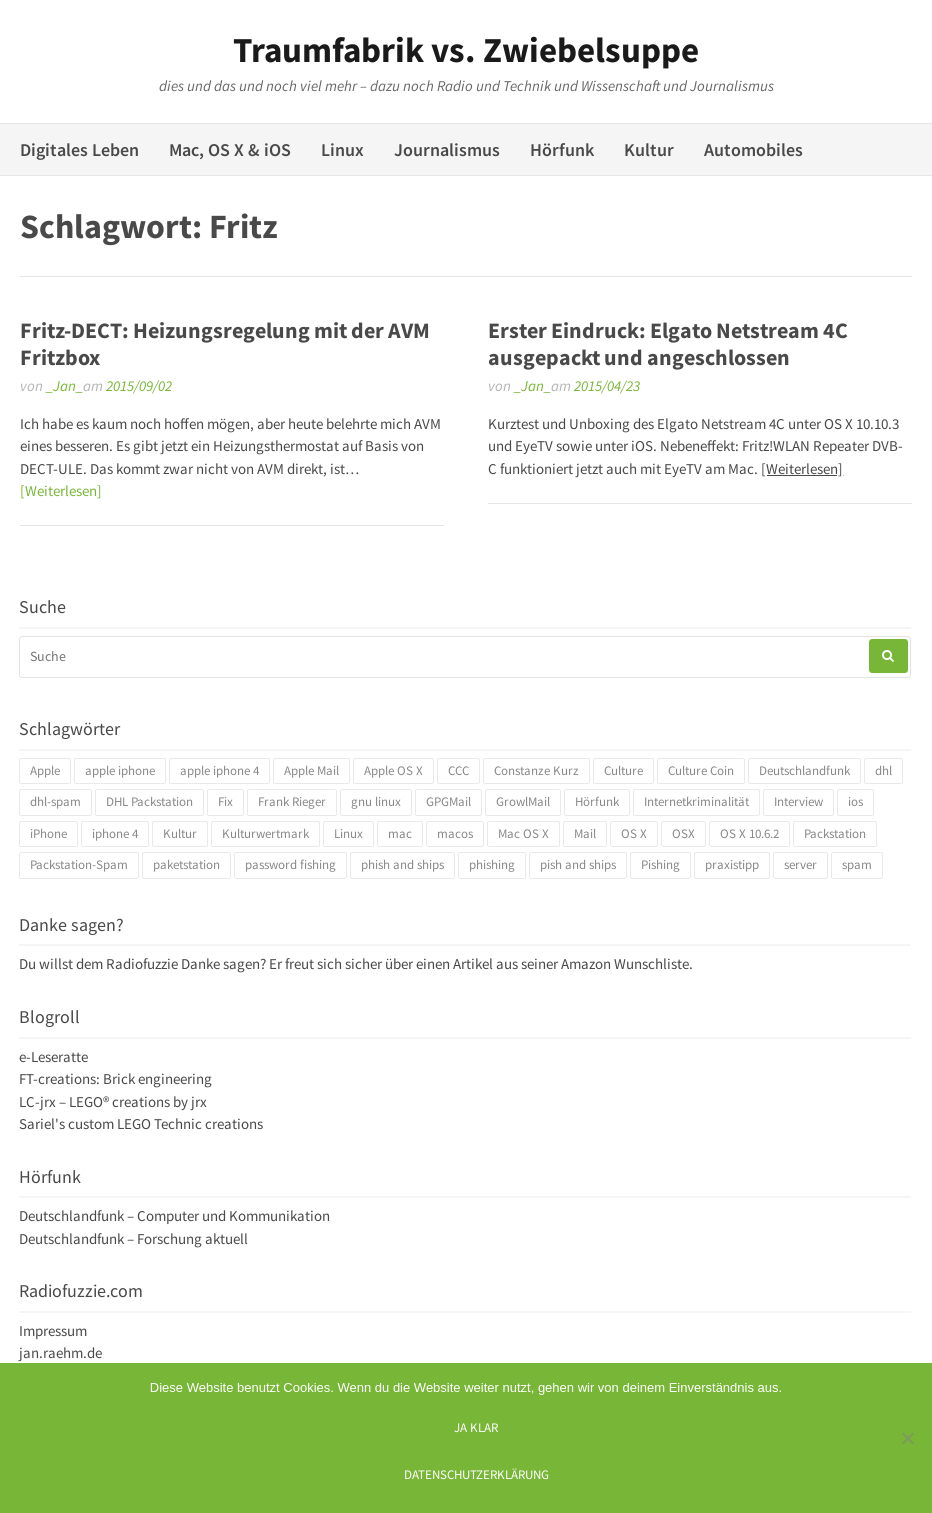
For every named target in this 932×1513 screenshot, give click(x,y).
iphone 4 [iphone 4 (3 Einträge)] (115, 833)
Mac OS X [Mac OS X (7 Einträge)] (523, 833)
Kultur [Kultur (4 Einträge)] (180, 833)
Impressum (53, 1330)
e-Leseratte (53, 1056)
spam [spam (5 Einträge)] (857, 864)
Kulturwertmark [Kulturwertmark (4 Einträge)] (265, 833)
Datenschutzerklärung (476, 1474)
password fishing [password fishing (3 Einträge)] (290, 864)
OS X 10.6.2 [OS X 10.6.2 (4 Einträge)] (749, 833)
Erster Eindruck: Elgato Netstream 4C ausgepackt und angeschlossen (668, 343)
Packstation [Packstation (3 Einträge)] (835, 833)
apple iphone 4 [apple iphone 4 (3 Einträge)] (219, 770)
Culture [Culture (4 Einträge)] (623, 770)
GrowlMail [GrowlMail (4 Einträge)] (523, 801)
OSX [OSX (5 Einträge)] (683, 833)
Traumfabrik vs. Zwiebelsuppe (466, 50)
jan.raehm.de (60, 1352)
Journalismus (447, 149)
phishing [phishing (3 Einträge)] (492, 864)
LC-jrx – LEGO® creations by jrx (113, 1101)
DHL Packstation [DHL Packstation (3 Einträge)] (149, 801)
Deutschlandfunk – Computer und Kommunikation (174, 1215)
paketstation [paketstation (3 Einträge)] (186, 864)
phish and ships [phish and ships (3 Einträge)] (402, 864)
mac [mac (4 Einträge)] (400, 833)
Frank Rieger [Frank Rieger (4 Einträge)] (292, 801)
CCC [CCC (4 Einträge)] (458, 770)
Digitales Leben (79, 149)
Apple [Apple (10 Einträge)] (45, 770)
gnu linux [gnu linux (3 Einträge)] (376, 801)
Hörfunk (562, 149)
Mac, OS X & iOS (230, 149)
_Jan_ (64, 385)
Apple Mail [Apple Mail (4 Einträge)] (311, 770)
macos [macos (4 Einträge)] (455, 833)
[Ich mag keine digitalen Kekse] (907, 1438)
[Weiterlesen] (61, 490)
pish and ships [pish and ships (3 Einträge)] (578, 864)
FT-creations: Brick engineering (115, 1078)
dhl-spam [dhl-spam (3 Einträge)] (55, 801)
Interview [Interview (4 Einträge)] (798, 801)
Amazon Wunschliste (625, 963)
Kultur (649, 149)
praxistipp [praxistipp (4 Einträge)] (732, 864)
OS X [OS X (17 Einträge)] (634, 833)
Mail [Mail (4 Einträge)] (585, 833)
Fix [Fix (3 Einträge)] (225, 801)
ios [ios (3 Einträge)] (855, 801)
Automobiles (753, 149)
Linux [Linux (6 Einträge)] (348, 833)
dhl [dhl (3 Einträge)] (883, 770)
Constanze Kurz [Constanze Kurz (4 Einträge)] (536, 770)
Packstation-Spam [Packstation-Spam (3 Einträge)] (79, 864)
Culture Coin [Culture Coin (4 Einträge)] (701, 770)
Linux (342, 149)
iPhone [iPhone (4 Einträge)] (48, 833)
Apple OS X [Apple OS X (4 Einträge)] (393, 770)
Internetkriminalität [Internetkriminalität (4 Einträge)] (696, 801)
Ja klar (476, 1427)
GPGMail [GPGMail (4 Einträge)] (448, 801)
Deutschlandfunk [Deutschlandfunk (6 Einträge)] (804, 770)
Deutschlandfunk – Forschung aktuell (133, 1238)
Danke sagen (220, 963)
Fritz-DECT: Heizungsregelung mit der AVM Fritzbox (225, 343)
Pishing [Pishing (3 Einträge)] (660, 864)
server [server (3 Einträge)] (800, 864)
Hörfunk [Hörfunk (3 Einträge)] (597, 801)
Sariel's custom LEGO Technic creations (141, 1123)
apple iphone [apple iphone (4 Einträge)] (120, 770)
